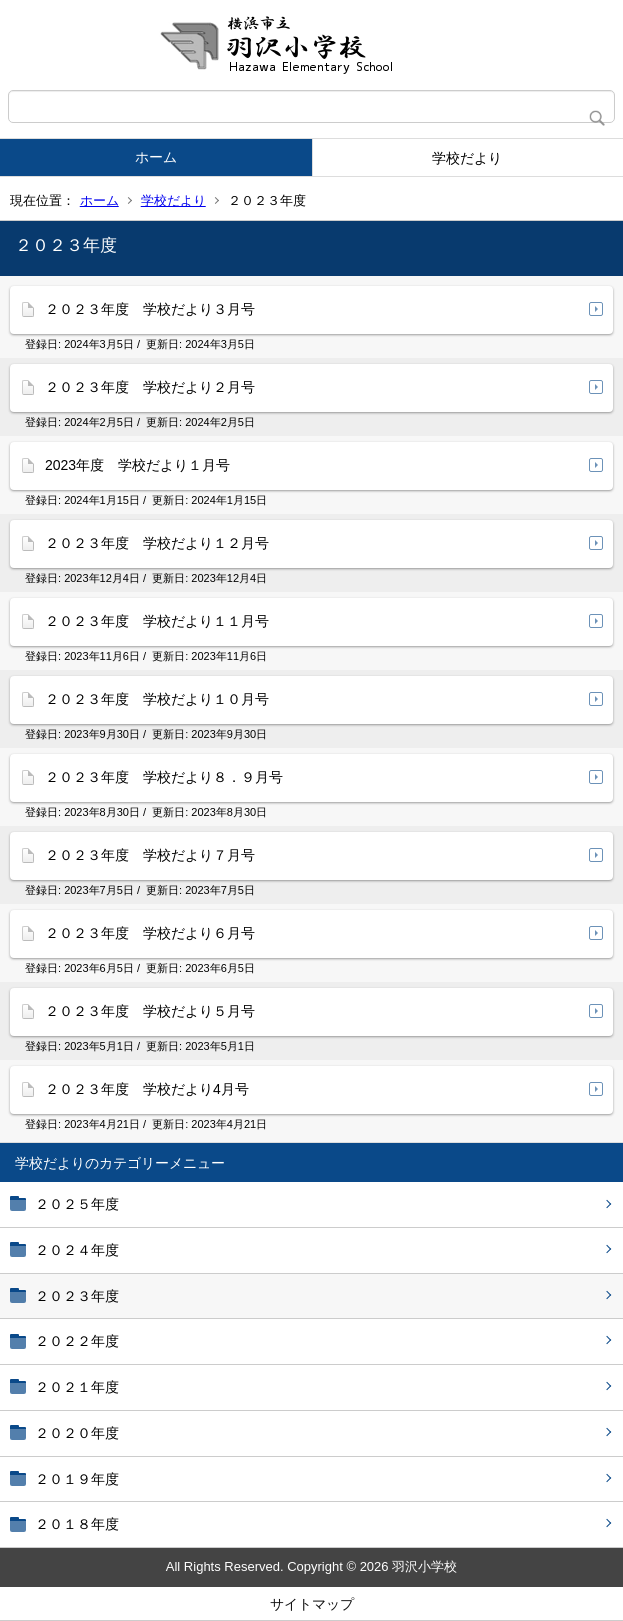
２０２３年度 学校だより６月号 (150, 933)
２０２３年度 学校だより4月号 (147, 1089)
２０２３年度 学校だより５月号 (150, 1011)
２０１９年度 (77, 1479)
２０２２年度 (77, 1341)
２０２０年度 (77, 1433)
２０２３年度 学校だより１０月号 (157, 699)
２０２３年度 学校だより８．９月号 (164, 777)
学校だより (467, 158)
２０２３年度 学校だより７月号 (150, 855)
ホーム (156, 157)
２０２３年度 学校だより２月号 (150, 387)
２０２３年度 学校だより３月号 (150, 309)
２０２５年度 (77, 1204)
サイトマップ (312, 1604)
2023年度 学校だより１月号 (137, 465)
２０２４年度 (77, 1250)
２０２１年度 (77, 1387)
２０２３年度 (77, 1296)
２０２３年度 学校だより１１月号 (157, 621)
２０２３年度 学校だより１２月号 (157, 543)
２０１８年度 (77, 1524)
